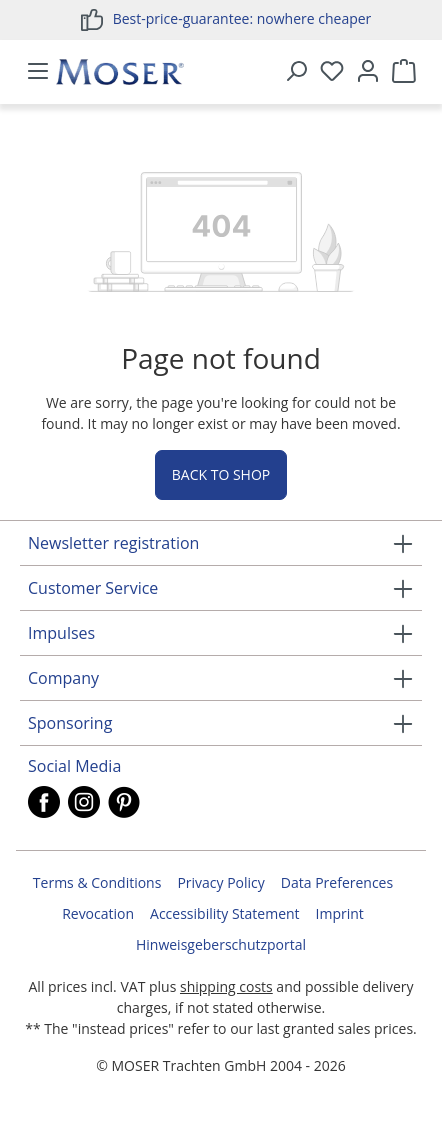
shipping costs (226, 986)
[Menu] (38, 72)
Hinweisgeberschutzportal (221, 944)
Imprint (340, 913)
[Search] (296, 72)
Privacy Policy (220, 882)
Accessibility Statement (225, 913)
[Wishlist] (332, 72)
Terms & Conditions (97, 882)
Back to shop (221, 474)
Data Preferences (337, 882)
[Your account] (368, 72)
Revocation (98, 913)
